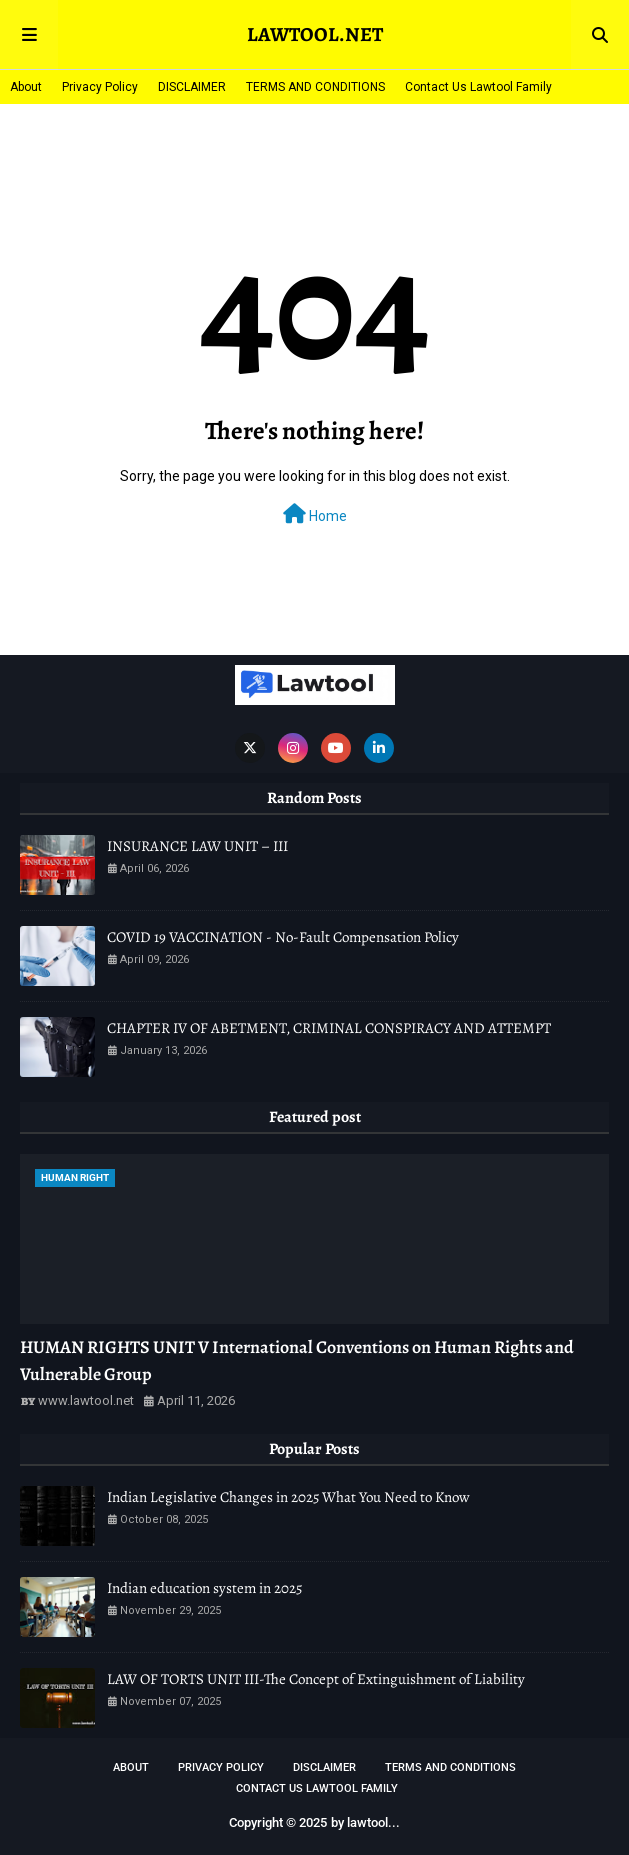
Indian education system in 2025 (204, 1588)
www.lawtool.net (86, 1400)
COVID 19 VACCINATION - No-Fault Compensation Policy (283, 937)
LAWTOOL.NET (315, 34)
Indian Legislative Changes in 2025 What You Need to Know (288, 1497)
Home (315, 514)
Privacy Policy (100, 87)
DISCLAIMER (192, 87)
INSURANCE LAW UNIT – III (197, 846)
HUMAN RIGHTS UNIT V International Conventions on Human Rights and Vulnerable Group (297, 1360)
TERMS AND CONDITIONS (315, 87)
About (26, 87)
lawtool (367, 1822)
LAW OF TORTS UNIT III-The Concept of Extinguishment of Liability (316, 1679)
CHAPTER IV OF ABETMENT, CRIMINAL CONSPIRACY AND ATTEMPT (329, 1028)
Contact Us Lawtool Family (478, 87)
